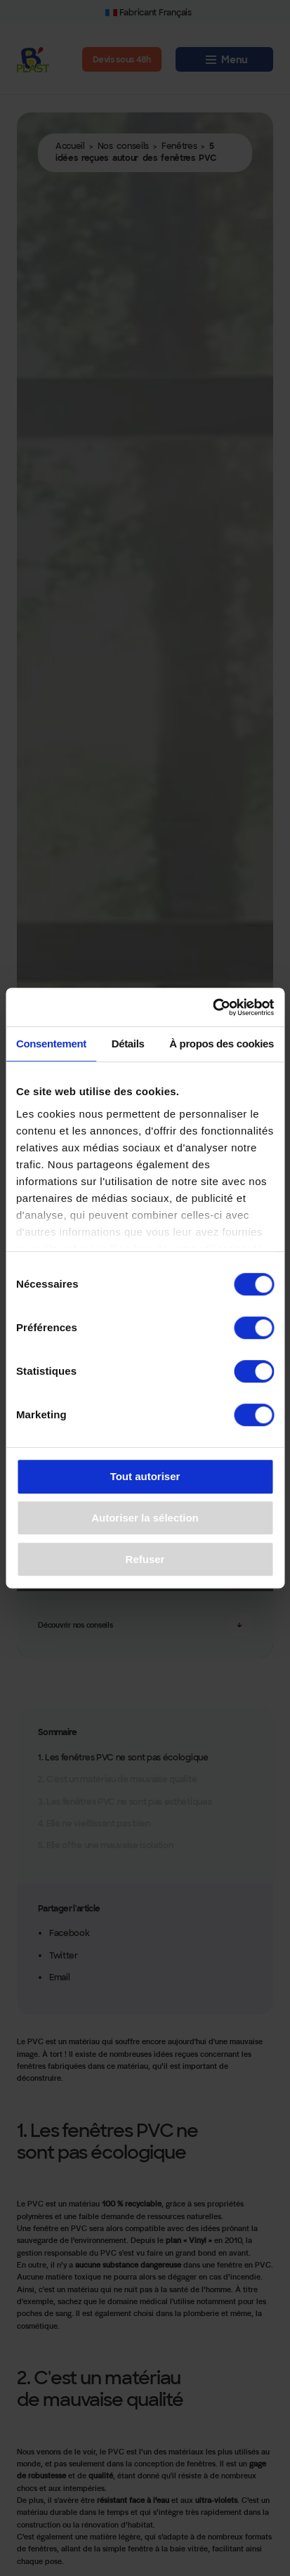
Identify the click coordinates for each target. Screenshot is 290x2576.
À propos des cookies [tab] (221, 1044)
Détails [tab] (128, 1044)
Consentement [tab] (51, 1044)
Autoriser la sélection (145, 1518)
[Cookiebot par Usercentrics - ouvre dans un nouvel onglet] (212, 1007)
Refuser (145, 1559)
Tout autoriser (145, 1477)
